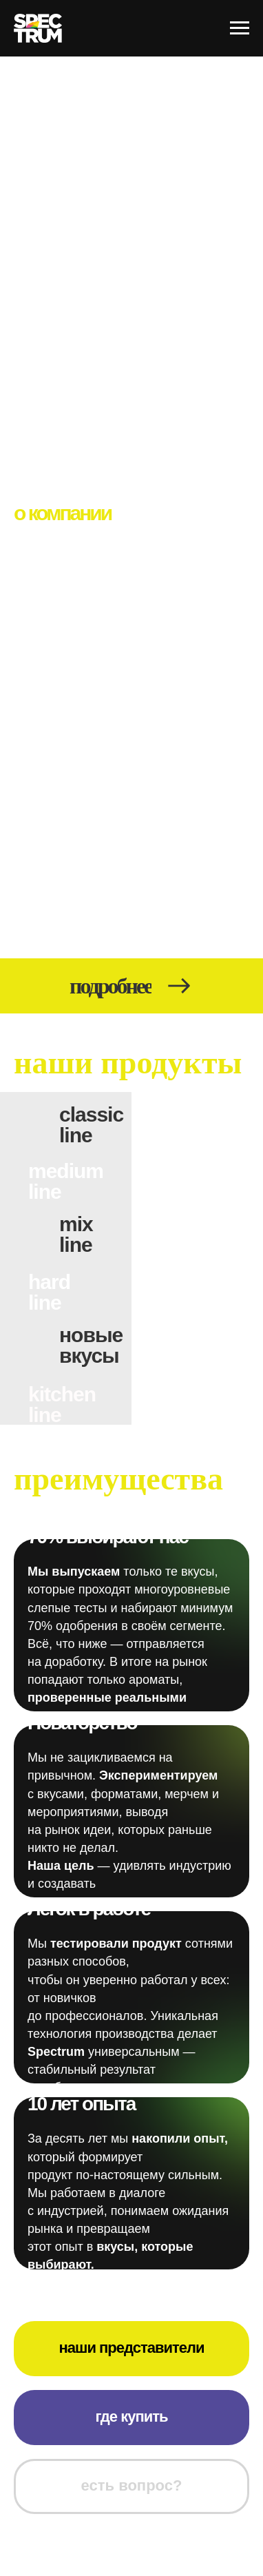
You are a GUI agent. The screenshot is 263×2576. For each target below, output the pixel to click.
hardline (49, 1292)
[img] (66, 1369)
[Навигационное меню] (239, 28)
